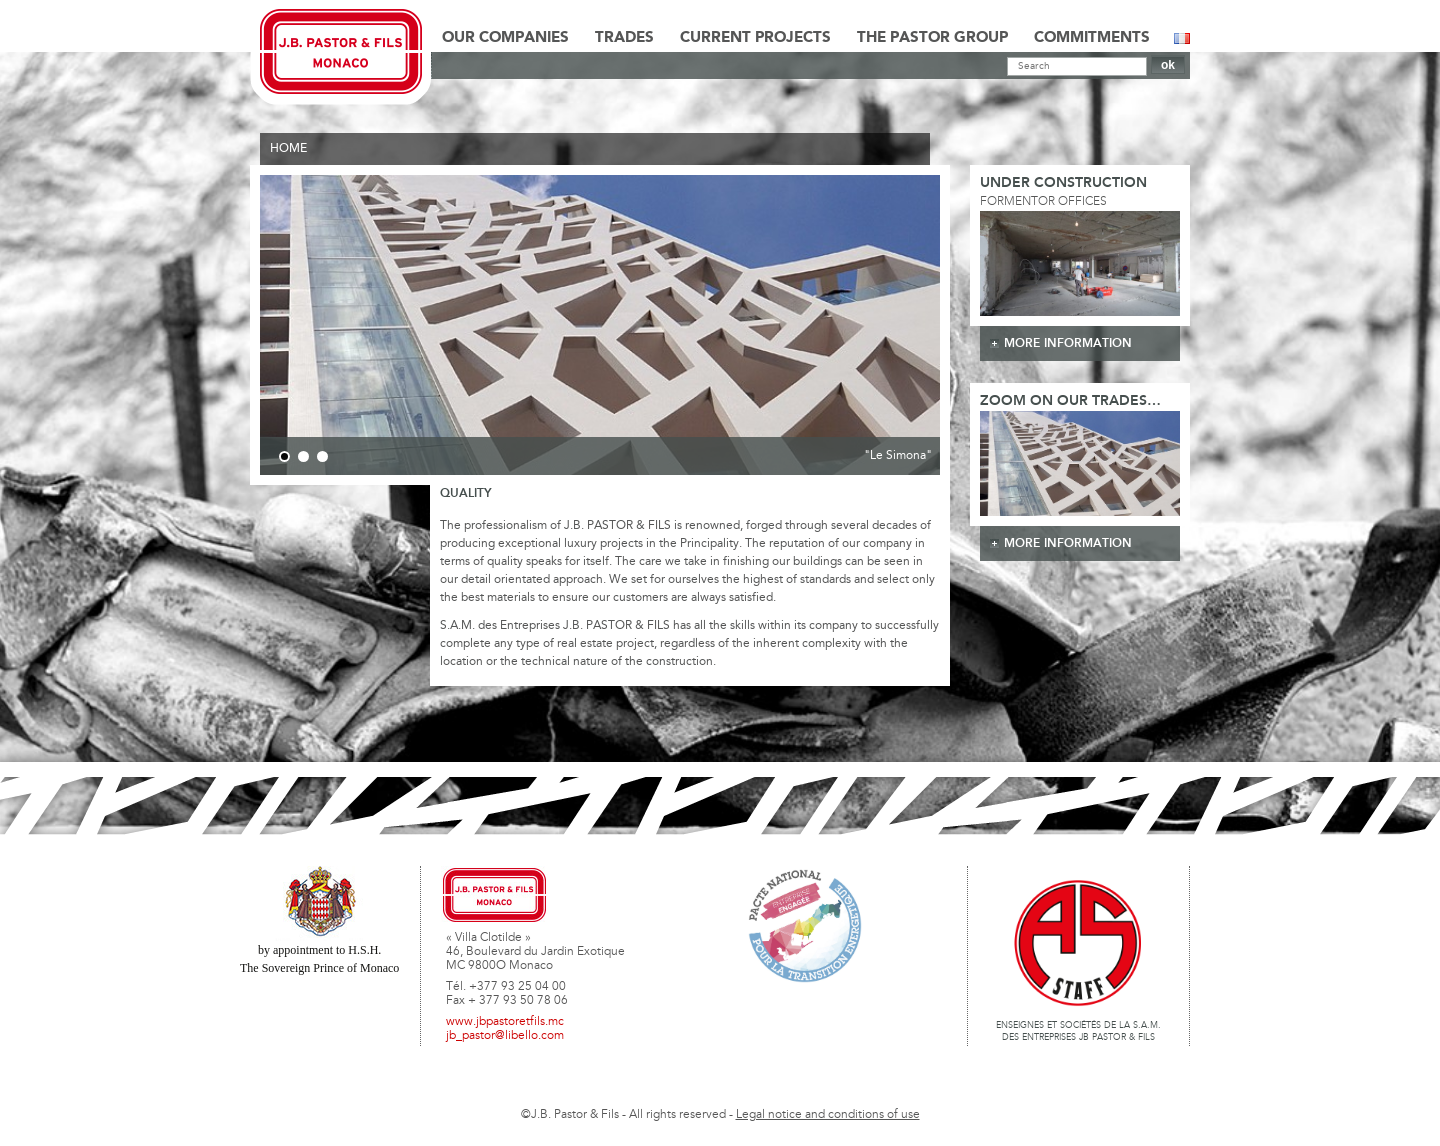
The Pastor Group (932, 38)
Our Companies (505, 38)
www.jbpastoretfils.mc (505, 1022)
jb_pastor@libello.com (505, 1036)
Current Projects (755, 38)
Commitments (1092, 38)
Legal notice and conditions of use (828, 1115)
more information (1068, 343)
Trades (624, 38)
